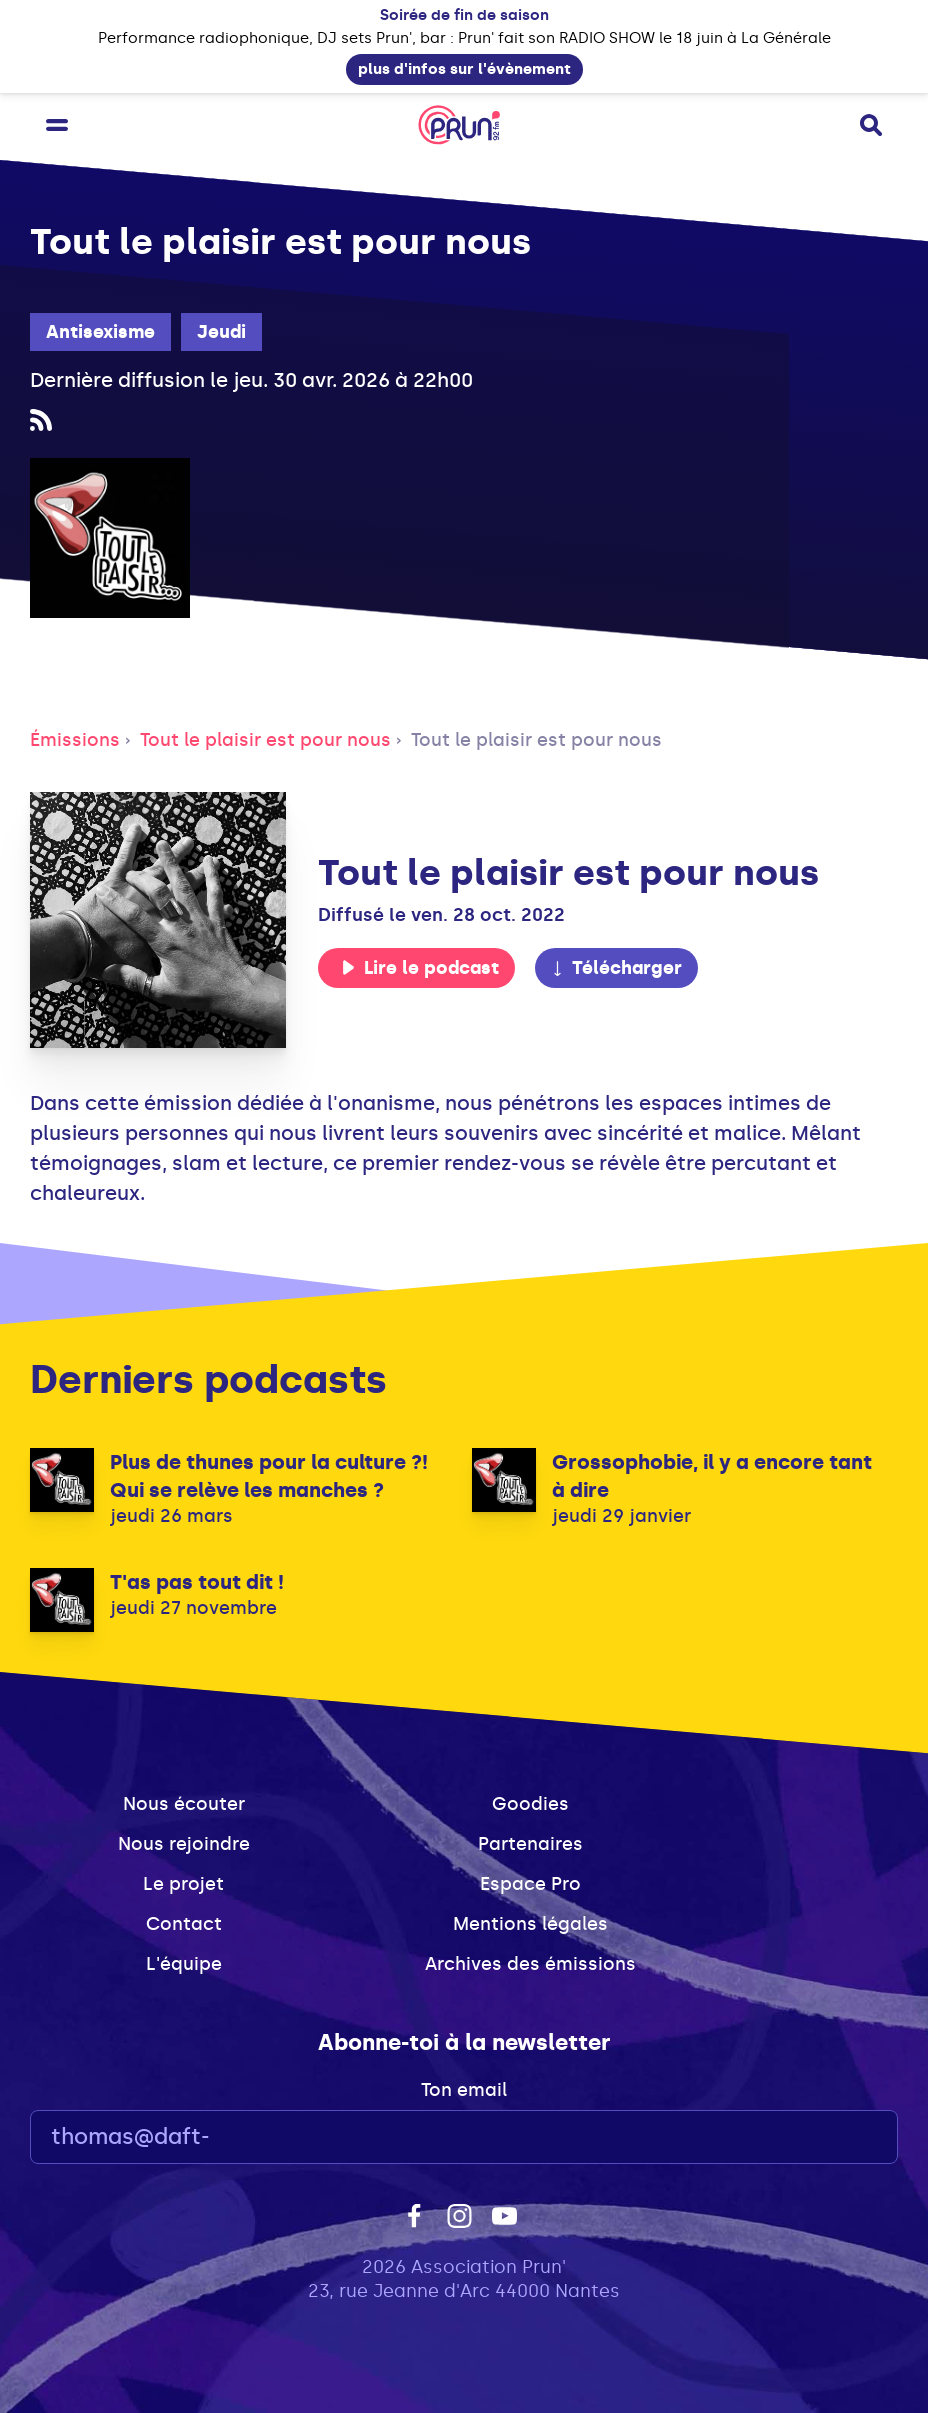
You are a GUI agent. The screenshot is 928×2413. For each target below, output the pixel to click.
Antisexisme (100, 332)
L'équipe (184, 1964)
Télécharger (616, 968)
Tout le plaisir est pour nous (265, 740)
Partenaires (530, 1844)
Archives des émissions (530, 1964)
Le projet (183, 1884)
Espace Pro (530, 1884)
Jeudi (221, 332)
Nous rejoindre (184, 1844)
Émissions (75, 740)
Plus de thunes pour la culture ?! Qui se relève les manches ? (269, 1476)
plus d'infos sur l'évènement (464, 69)
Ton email (464, 2090)
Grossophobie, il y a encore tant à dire (712, 1476)
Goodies (530, 1804)
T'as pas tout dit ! (197, 1582)
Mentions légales (530, 1924)
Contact (184, 1924)
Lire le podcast (420, 968)
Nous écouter (184, 1804)
